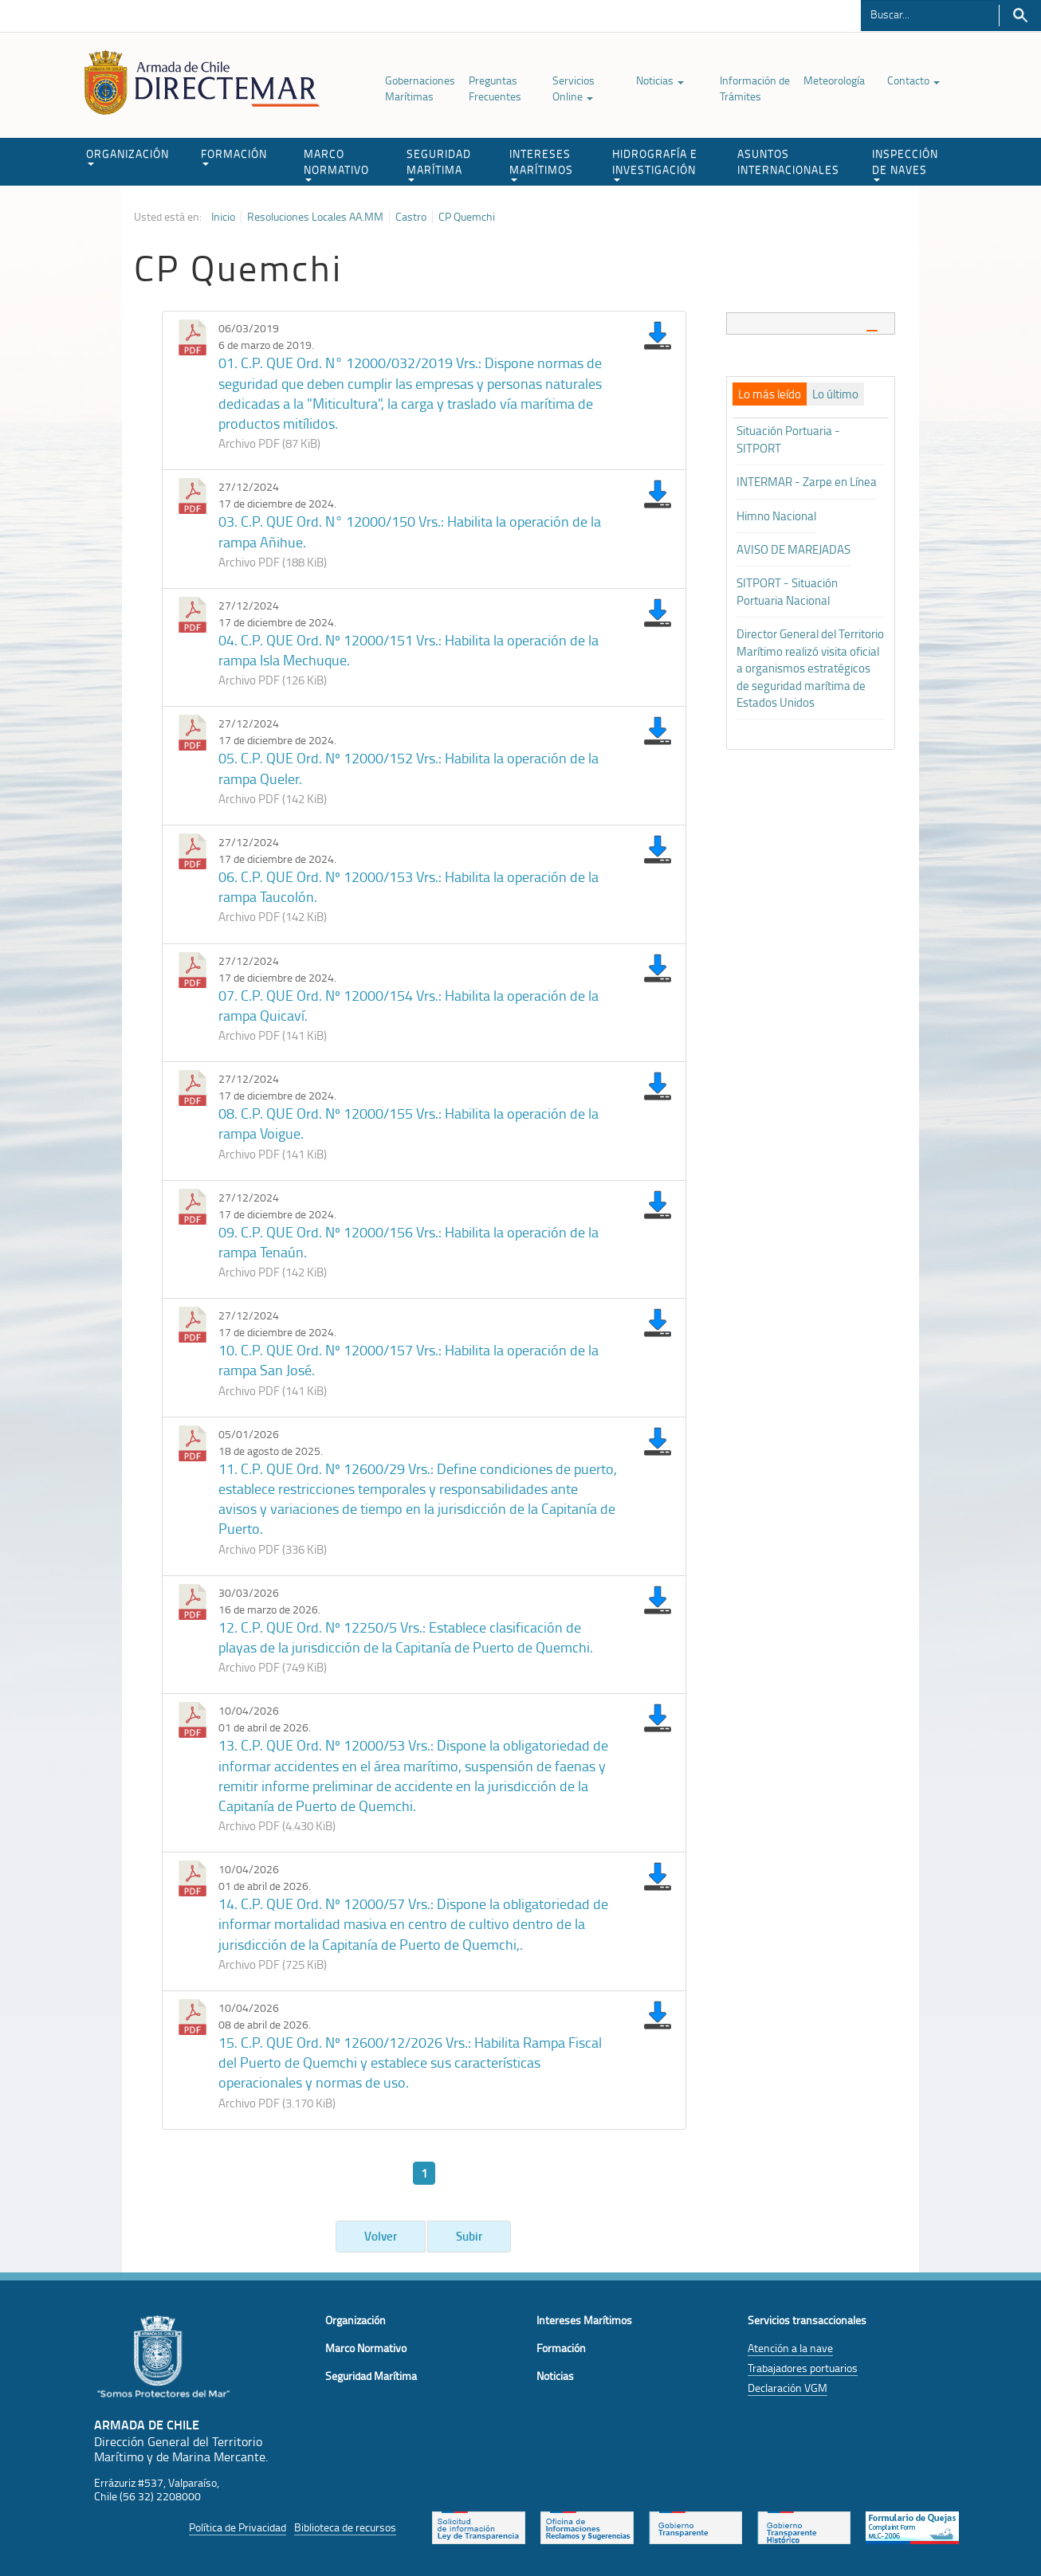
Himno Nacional (776, 516)
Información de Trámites (755, 88)
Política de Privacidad (237, 2527)
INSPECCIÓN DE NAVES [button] (905, 164)
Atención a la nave (790, 2347)
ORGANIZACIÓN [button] (127, 156)
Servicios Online (573, 88)
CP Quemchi (466, 216)
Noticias (660, 80)
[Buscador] (930, 13)
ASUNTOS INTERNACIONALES (788, 161)
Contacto (913, 80)
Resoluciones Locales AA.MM (315, 216)
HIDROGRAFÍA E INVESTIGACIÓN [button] (654, 164)
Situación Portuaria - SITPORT (788, 439)
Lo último (835, 394)
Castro (410, 216)
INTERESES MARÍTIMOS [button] (541, 164)
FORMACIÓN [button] (234, 156)
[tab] (811, 323)
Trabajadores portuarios (803, 2367)
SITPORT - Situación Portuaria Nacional (787, 591)
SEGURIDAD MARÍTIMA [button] (439, 164)
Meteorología (834, 80)
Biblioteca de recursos (345, 2527)
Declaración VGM (787, 2387)
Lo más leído (769, 394)
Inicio (223, 216)
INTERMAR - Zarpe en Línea (807, 481)
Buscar (1020, 15)
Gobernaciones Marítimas (420, 88)
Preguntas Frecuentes (495, 88)
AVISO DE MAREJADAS (793, 549)
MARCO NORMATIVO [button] (336, 164)
